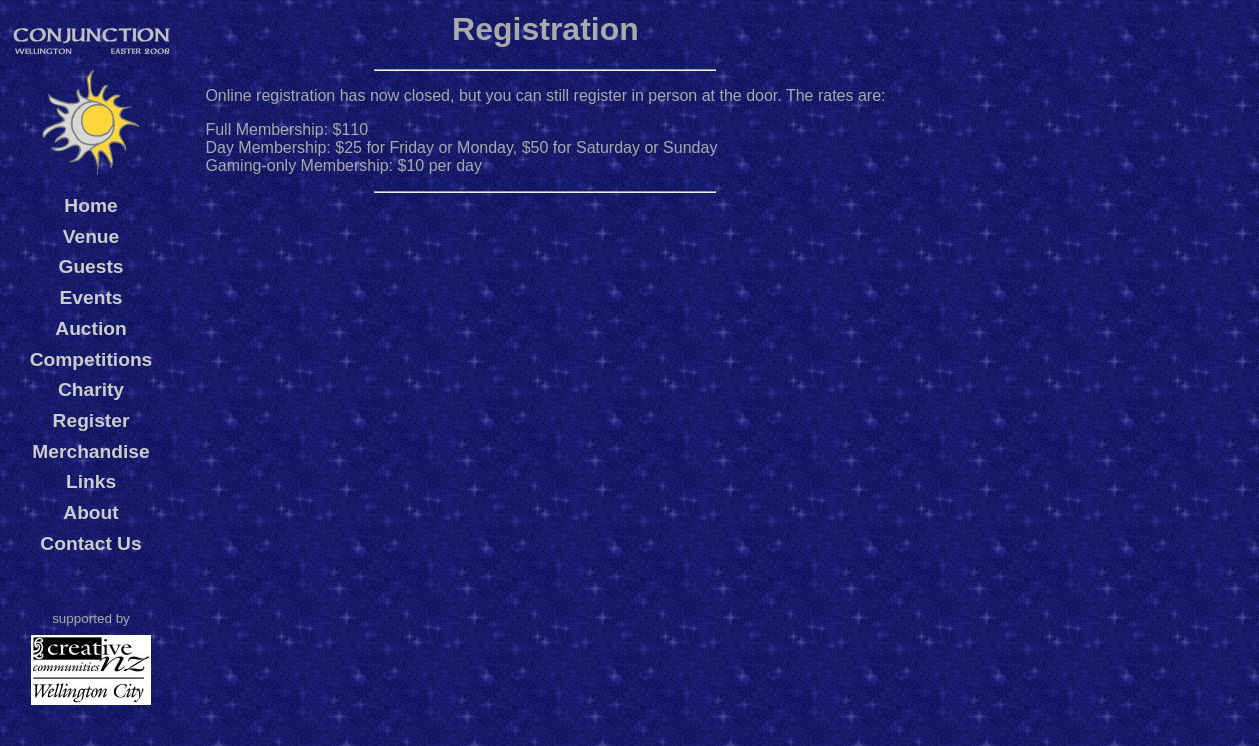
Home (90, 205)
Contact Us (90, 543)
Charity (91, 389)
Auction (90, 328)
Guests (90, 266)
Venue (91, 236)
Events (91, 297)
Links (91, 481)
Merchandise (90, 451)
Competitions (91, 359)
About (90, 512)
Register (91, 420)
